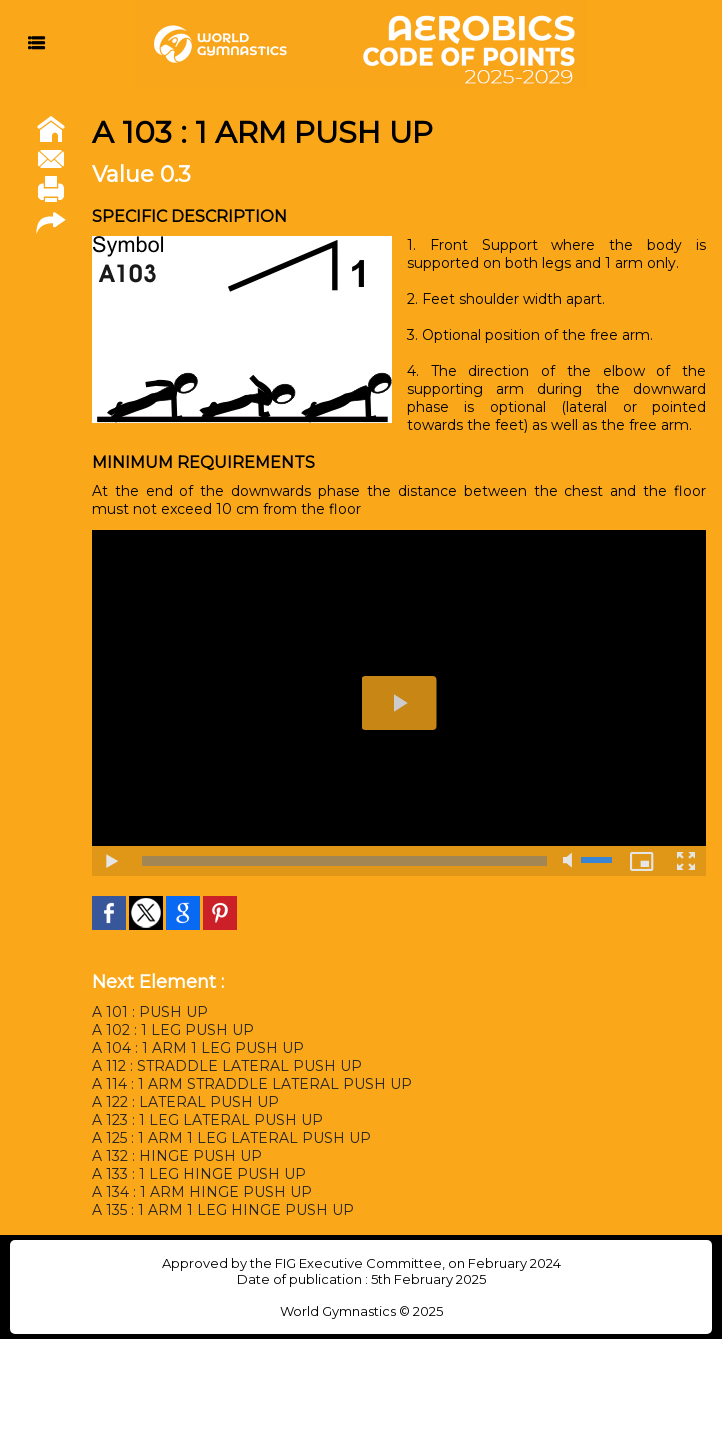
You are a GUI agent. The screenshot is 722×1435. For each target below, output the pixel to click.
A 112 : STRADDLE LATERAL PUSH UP (227, 1066)
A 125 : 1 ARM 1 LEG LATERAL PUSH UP (231, 1138)
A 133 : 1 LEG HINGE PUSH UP (199, 1174)
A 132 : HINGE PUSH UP (177, 1156)
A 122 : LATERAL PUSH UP (185, 1102)
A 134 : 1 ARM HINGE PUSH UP (202, 1192)
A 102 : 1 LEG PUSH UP (173, 1030)
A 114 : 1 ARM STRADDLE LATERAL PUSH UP (252, 1084)
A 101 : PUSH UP (150, 1012)
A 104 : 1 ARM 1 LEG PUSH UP (198, 1048)
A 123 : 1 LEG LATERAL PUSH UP (207, 1120)
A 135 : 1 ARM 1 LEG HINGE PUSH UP (223, 1210)
